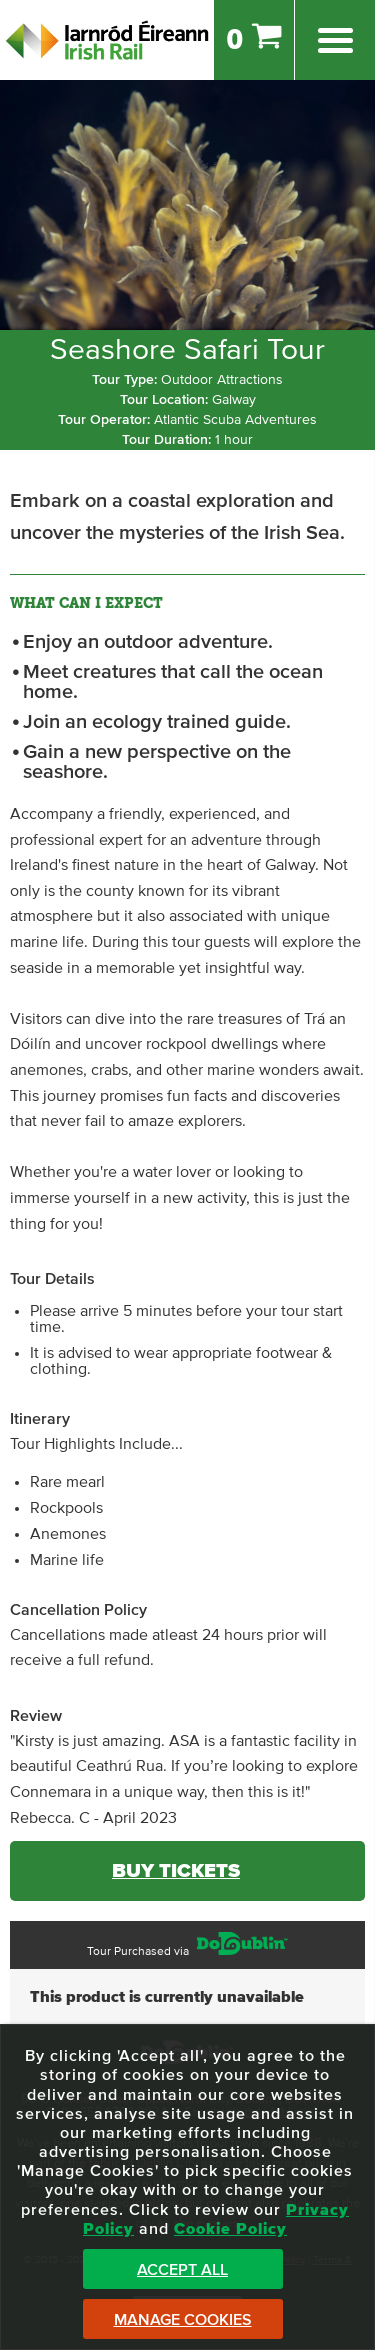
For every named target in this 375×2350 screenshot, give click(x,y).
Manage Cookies (183, 2320)
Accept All (182, 2270)
